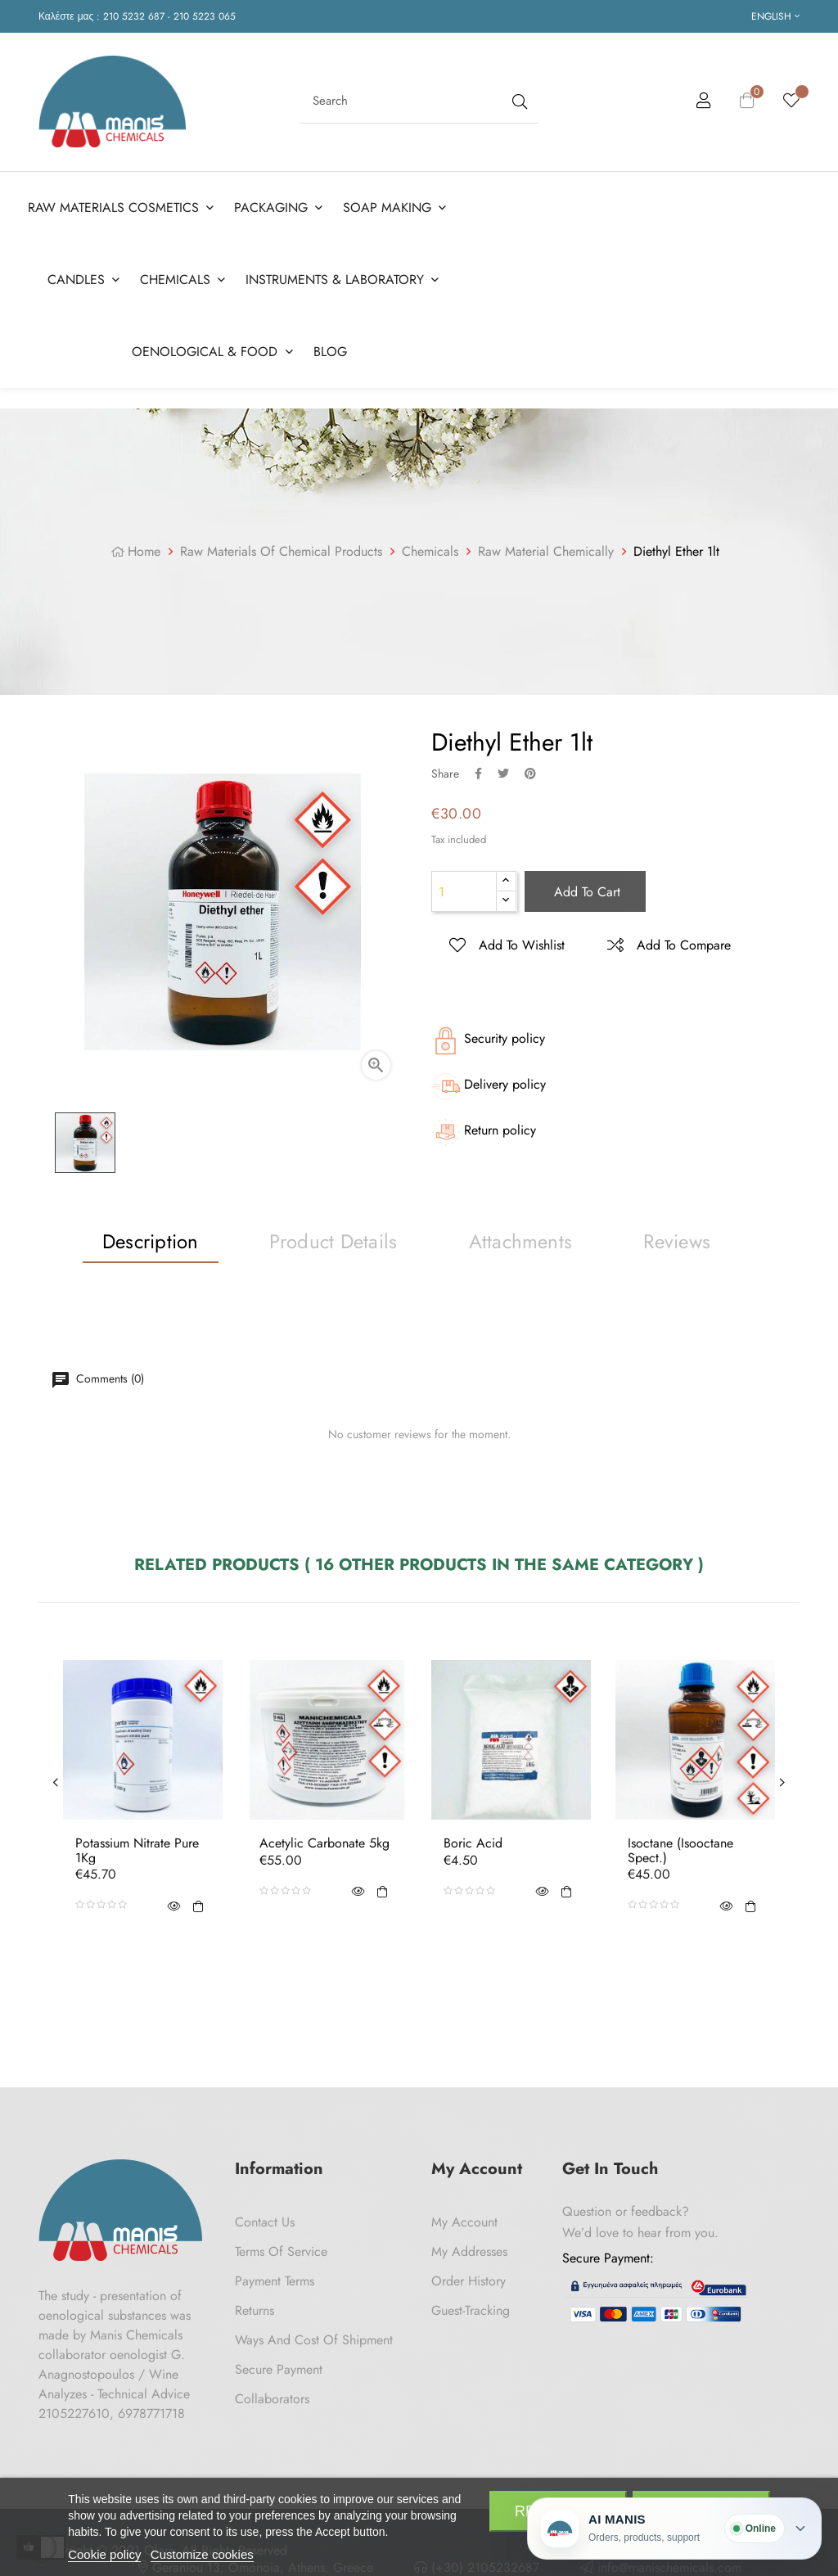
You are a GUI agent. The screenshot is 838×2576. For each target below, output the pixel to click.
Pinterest (530, 773)
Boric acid (473, 1843)
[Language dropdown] (775, 16)
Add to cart (585, 891)
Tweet (503, 773)
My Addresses (469, 2251)
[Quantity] (464, 891)
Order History (468, 2280)
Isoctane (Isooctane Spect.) (680, 1850)
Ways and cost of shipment (314, 2339)
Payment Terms (274, 2280)
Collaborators (272, 2398)
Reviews (676, 1240)
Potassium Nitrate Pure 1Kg (137, 1850)
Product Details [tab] (333, 1240)
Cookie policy (104, 2554)
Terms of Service (281, 2251)
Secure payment (278, 2369)
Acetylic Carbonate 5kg (324, 1843)
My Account (464, 2222)
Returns (254, 2310)
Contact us (265, 2222)
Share (478, 773)
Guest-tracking (470, 2310)
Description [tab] (150, 1240)
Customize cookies (202, 2554)
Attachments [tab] (521, 1240)
